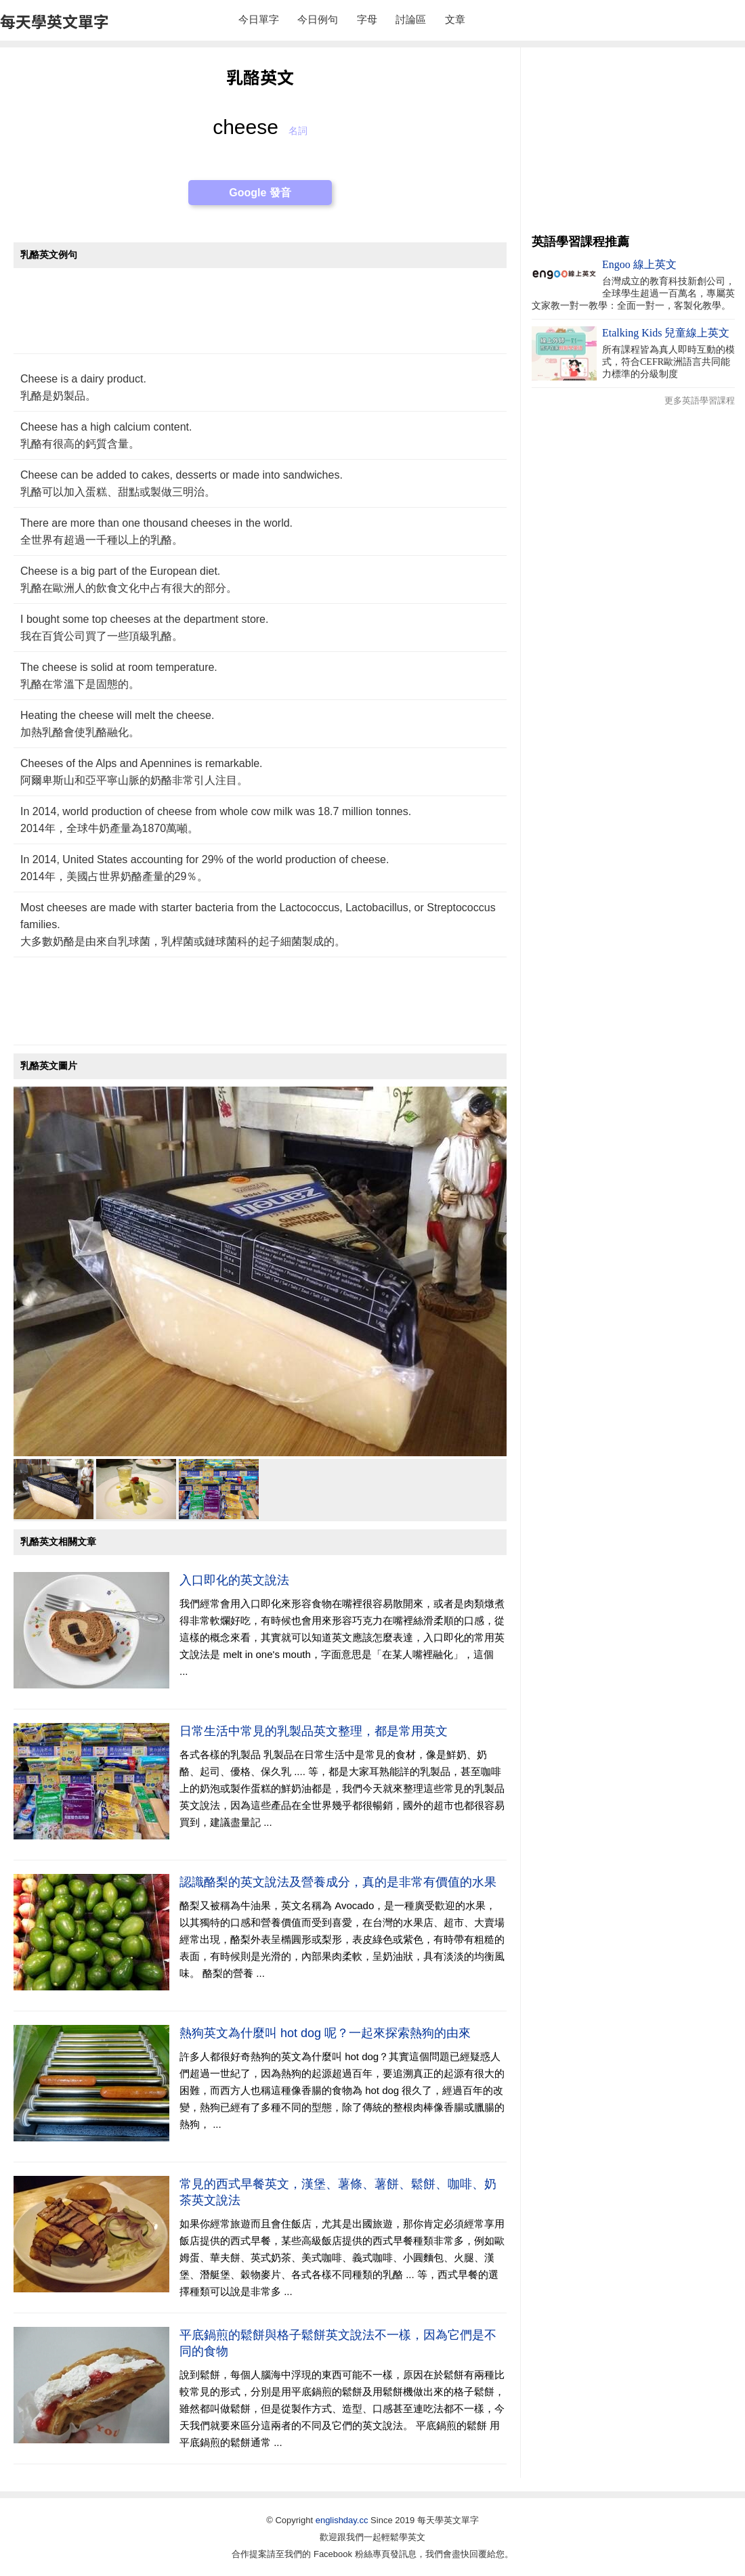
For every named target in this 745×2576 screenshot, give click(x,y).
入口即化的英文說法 (234, 1580)
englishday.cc (342, 2520)
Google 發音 (260, 192)
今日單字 (258, 19)
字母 (367, 19)
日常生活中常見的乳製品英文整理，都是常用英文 (313, 1731)
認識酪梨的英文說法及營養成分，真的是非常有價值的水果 (337, 1882)
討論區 (411, 19)
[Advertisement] (260, 317)
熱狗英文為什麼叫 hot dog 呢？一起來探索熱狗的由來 (325, 2033)
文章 (455, 19)
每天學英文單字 (54, 20)
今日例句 (317, 19)
